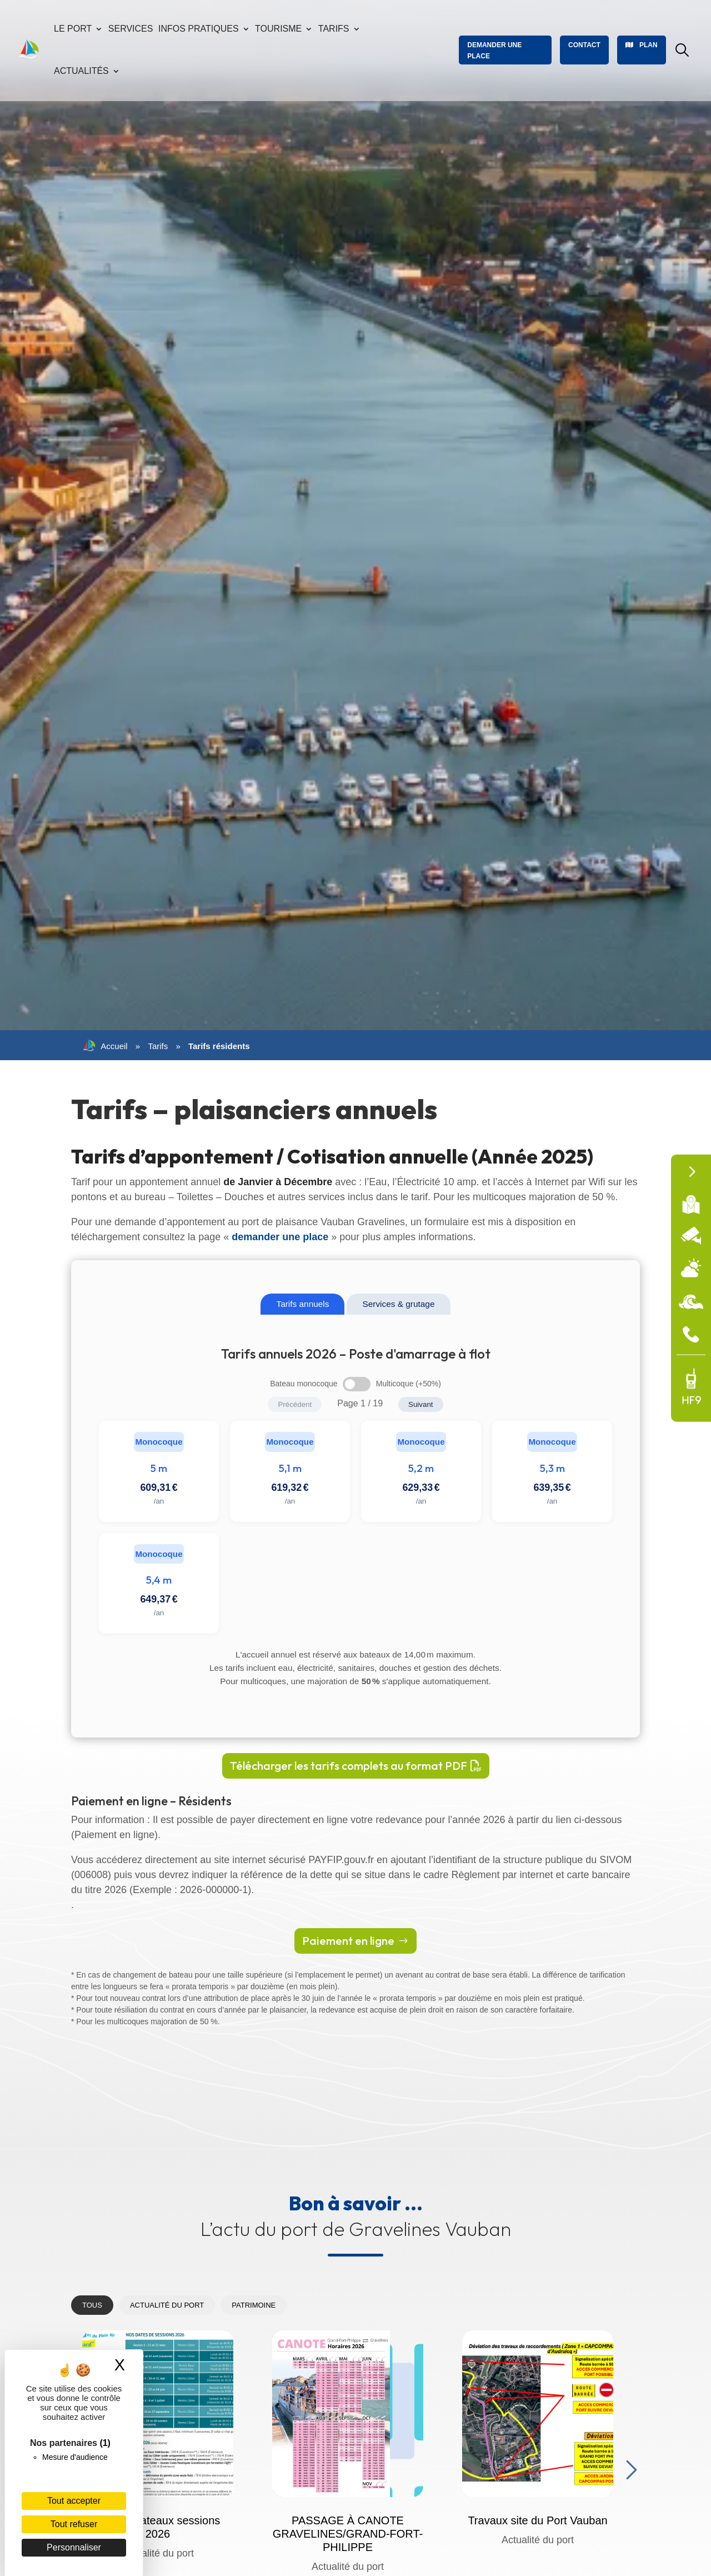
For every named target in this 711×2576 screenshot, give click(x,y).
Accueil (105, 1046)
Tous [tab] (92, 2305)
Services (130, 28)
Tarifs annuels (302, 1304)
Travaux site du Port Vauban (537, 2520)
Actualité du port (167, 2305)
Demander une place (494, 50)
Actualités (81, 71)
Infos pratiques (198, 28)
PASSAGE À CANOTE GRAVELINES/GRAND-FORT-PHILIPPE (348, 2533)
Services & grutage (398, 1304)
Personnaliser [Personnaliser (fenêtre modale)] (74, 2547)
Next (629, 2467)
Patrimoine (254, 2305)
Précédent (295, 1404)
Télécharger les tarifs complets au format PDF (348, 1766)
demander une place (280, 1236)
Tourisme (278, 28)
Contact (584, 45)
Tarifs (333, 28)
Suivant (420, 1404)
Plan (648, 45)
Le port (73, 28)
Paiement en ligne (348, 1941)
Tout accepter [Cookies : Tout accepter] (74, 2500)
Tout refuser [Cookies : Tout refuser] (74, 2524)
